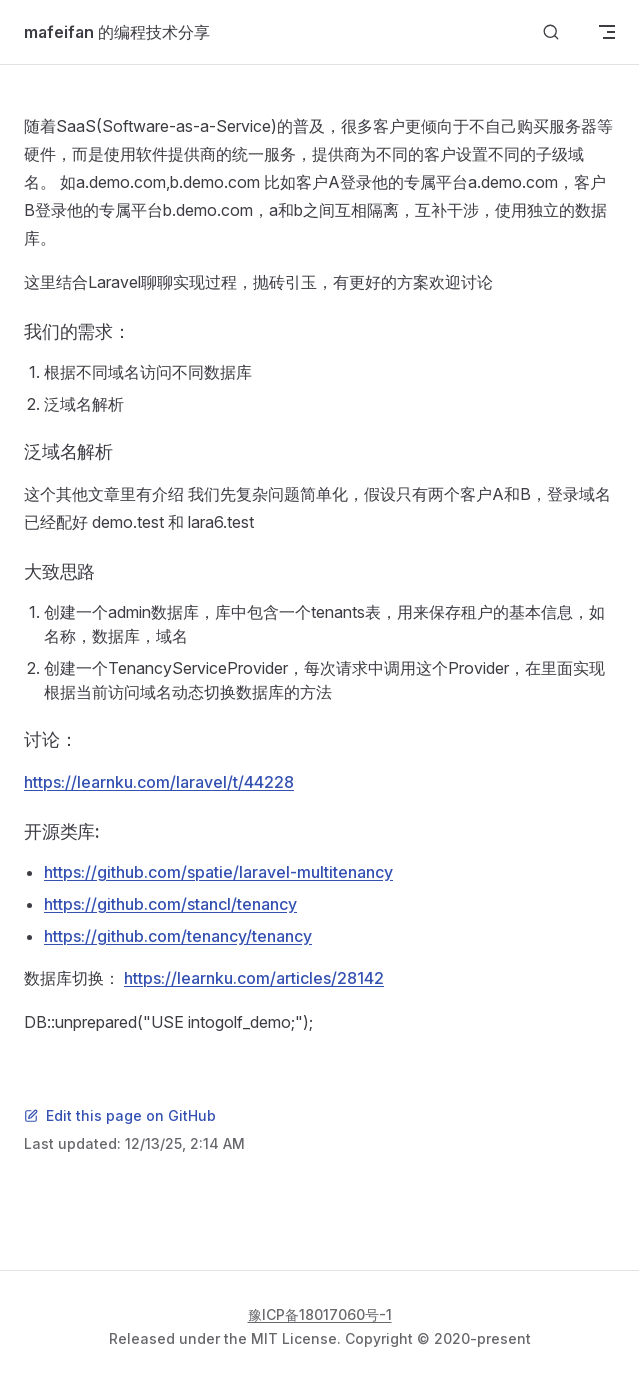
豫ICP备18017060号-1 (320, 1314)
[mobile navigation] (607, 32)
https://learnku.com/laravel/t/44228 (159, 782)
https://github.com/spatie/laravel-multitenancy (218, 872)
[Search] (551, 32)
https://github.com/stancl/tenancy (170, 904)
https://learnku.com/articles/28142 (254, 978)
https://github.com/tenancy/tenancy (178, 936)
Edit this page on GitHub (120, 1115)
